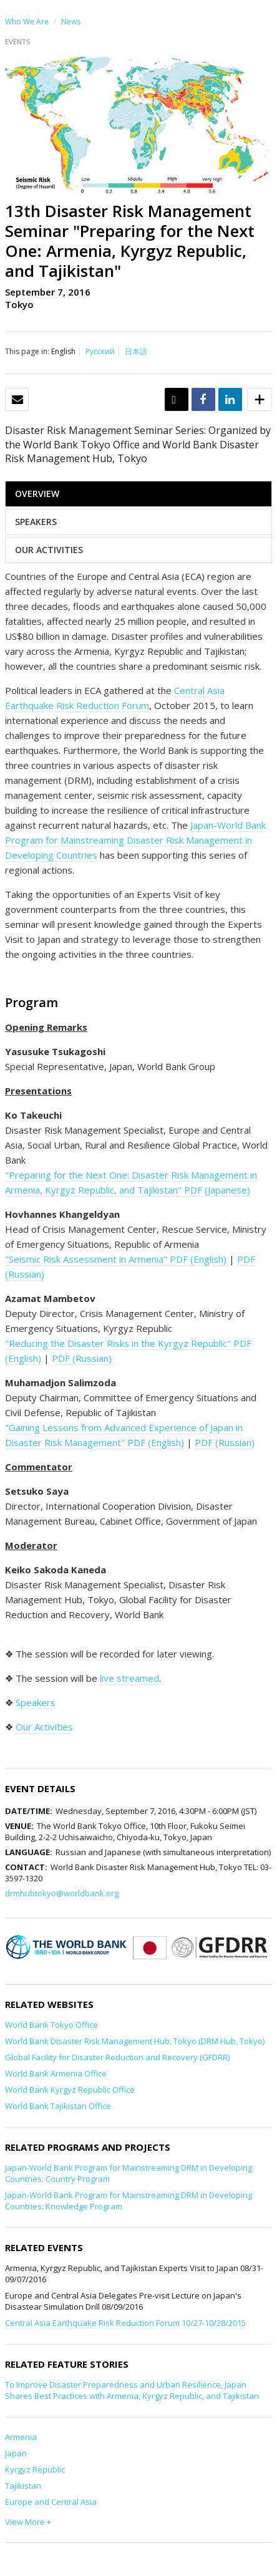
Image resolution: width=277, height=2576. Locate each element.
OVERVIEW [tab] (37, 493)
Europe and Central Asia (51, 2501)
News (70, 21)
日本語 (136, 351)
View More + (28, 2521)
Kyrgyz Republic (35, 2469)
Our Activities (44, 1726)
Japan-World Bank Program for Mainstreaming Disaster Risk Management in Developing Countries (135, 840)
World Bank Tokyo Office (51, 2024)
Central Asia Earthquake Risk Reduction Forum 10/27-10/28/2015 (125, 2322)
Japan (16, 2453)
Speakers (36, 1702)
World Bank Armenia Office (56, 2073)
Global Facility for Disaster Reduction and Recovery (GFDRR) (117, 2057)
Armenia (21, 2437)
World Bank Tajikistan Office (58, 2105)
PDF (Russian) (82, 1358)
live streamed (129, 1678)
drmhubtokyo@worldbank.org (62, 1893)
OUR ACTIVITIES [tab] (49, 550)
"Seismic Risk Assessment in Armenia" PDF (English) (115, 1259)
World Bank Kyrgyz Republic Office (70, 2089)
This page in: (27, 351)
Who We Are (27, 21)
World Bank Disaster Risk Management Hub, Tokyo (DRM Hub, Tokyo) (135, 2041)
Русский (100, 351)
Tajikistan (23, 2485)
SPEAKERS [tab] (36, 522)
